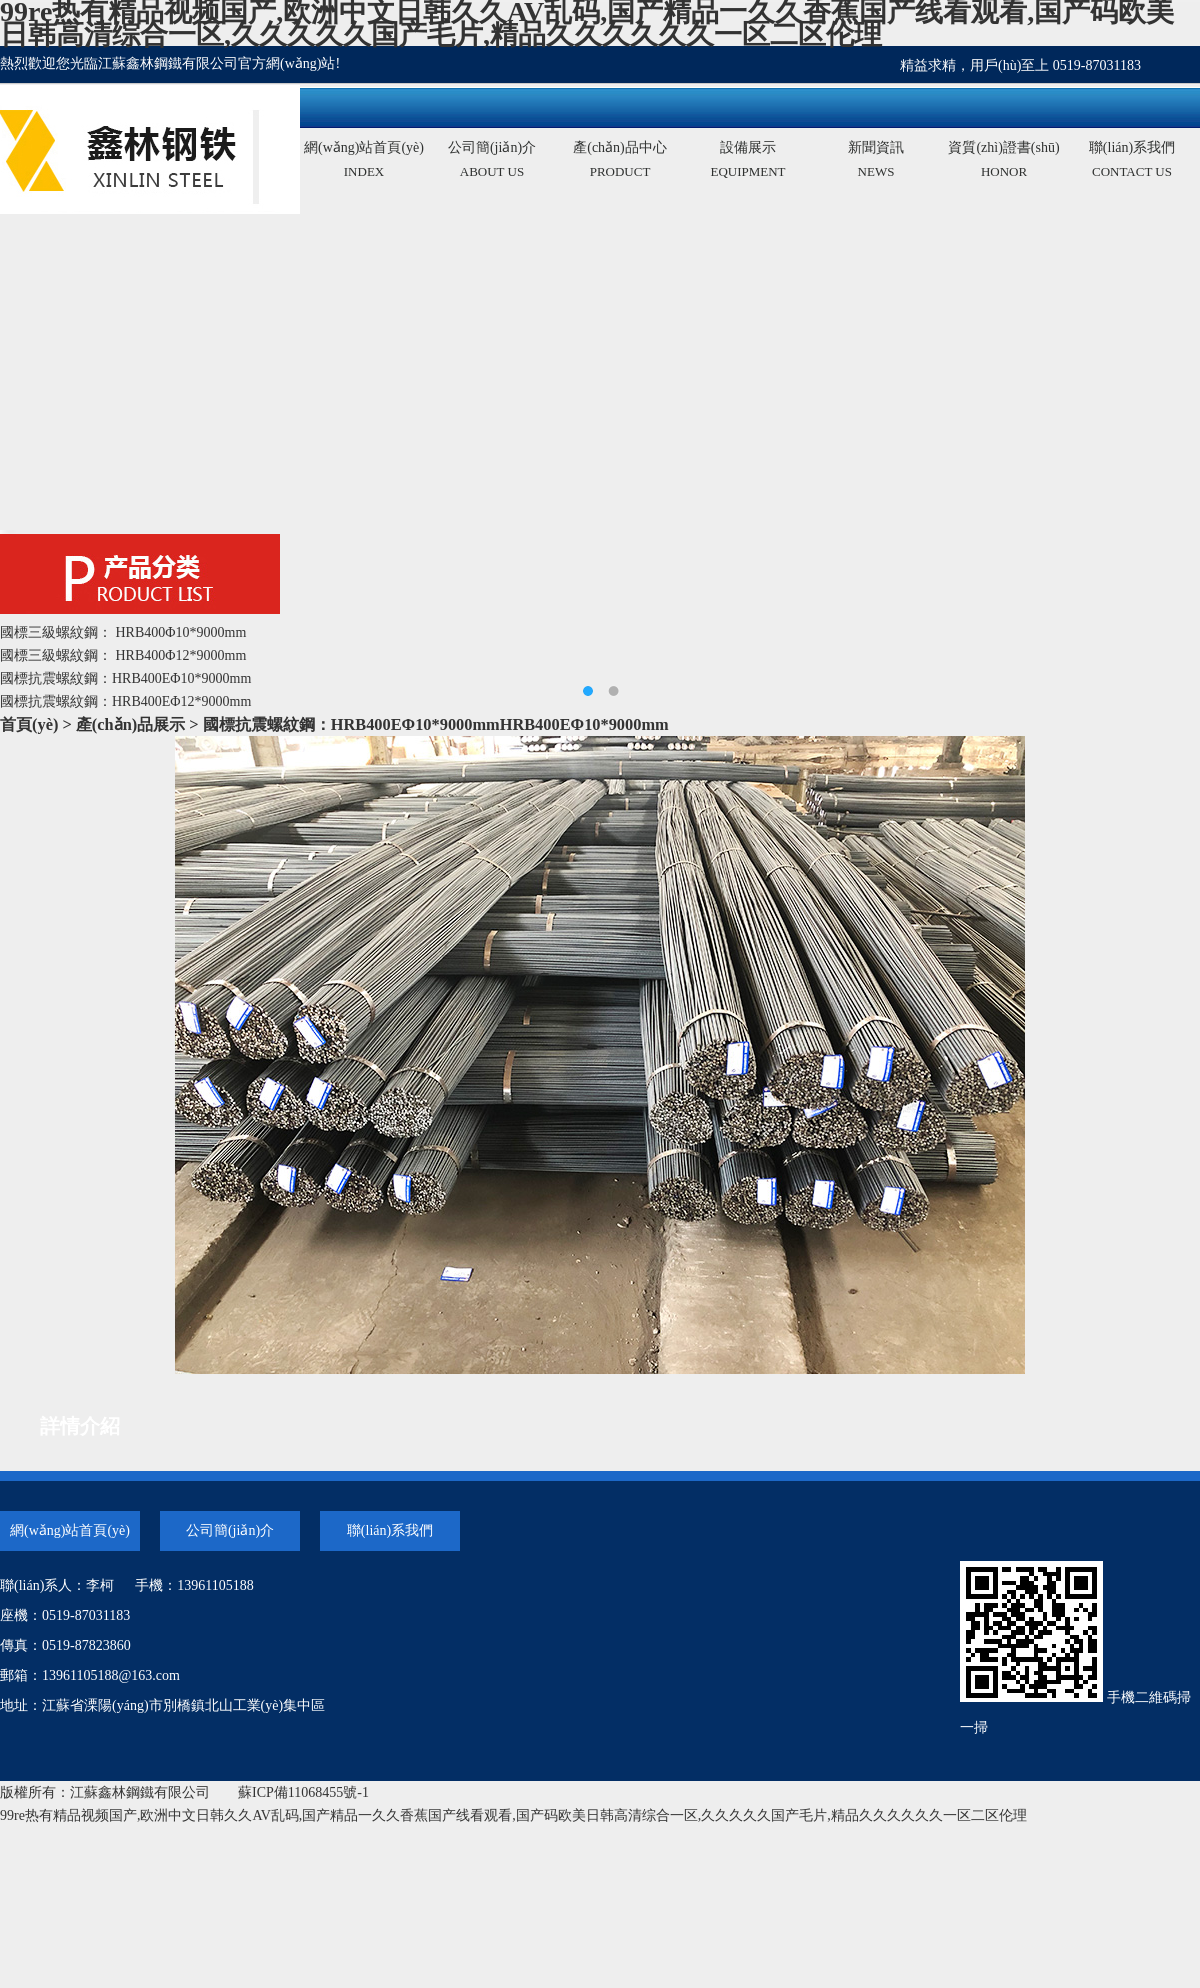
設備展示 (748, 162)
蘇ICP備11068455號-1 (303, 1792)
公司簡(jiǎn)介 (492, 162)
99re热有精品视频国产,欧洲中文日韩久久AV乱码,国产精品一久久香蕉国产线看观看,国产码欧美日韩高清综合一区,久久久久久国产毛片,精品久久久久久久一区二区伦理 (513, 1815)
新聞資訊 (876, 162)
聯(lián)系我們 (1132, 162)
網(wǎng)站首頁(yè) (364, 162)
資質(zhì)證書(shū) (1004, 162)
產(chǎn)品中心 (620, 162)
